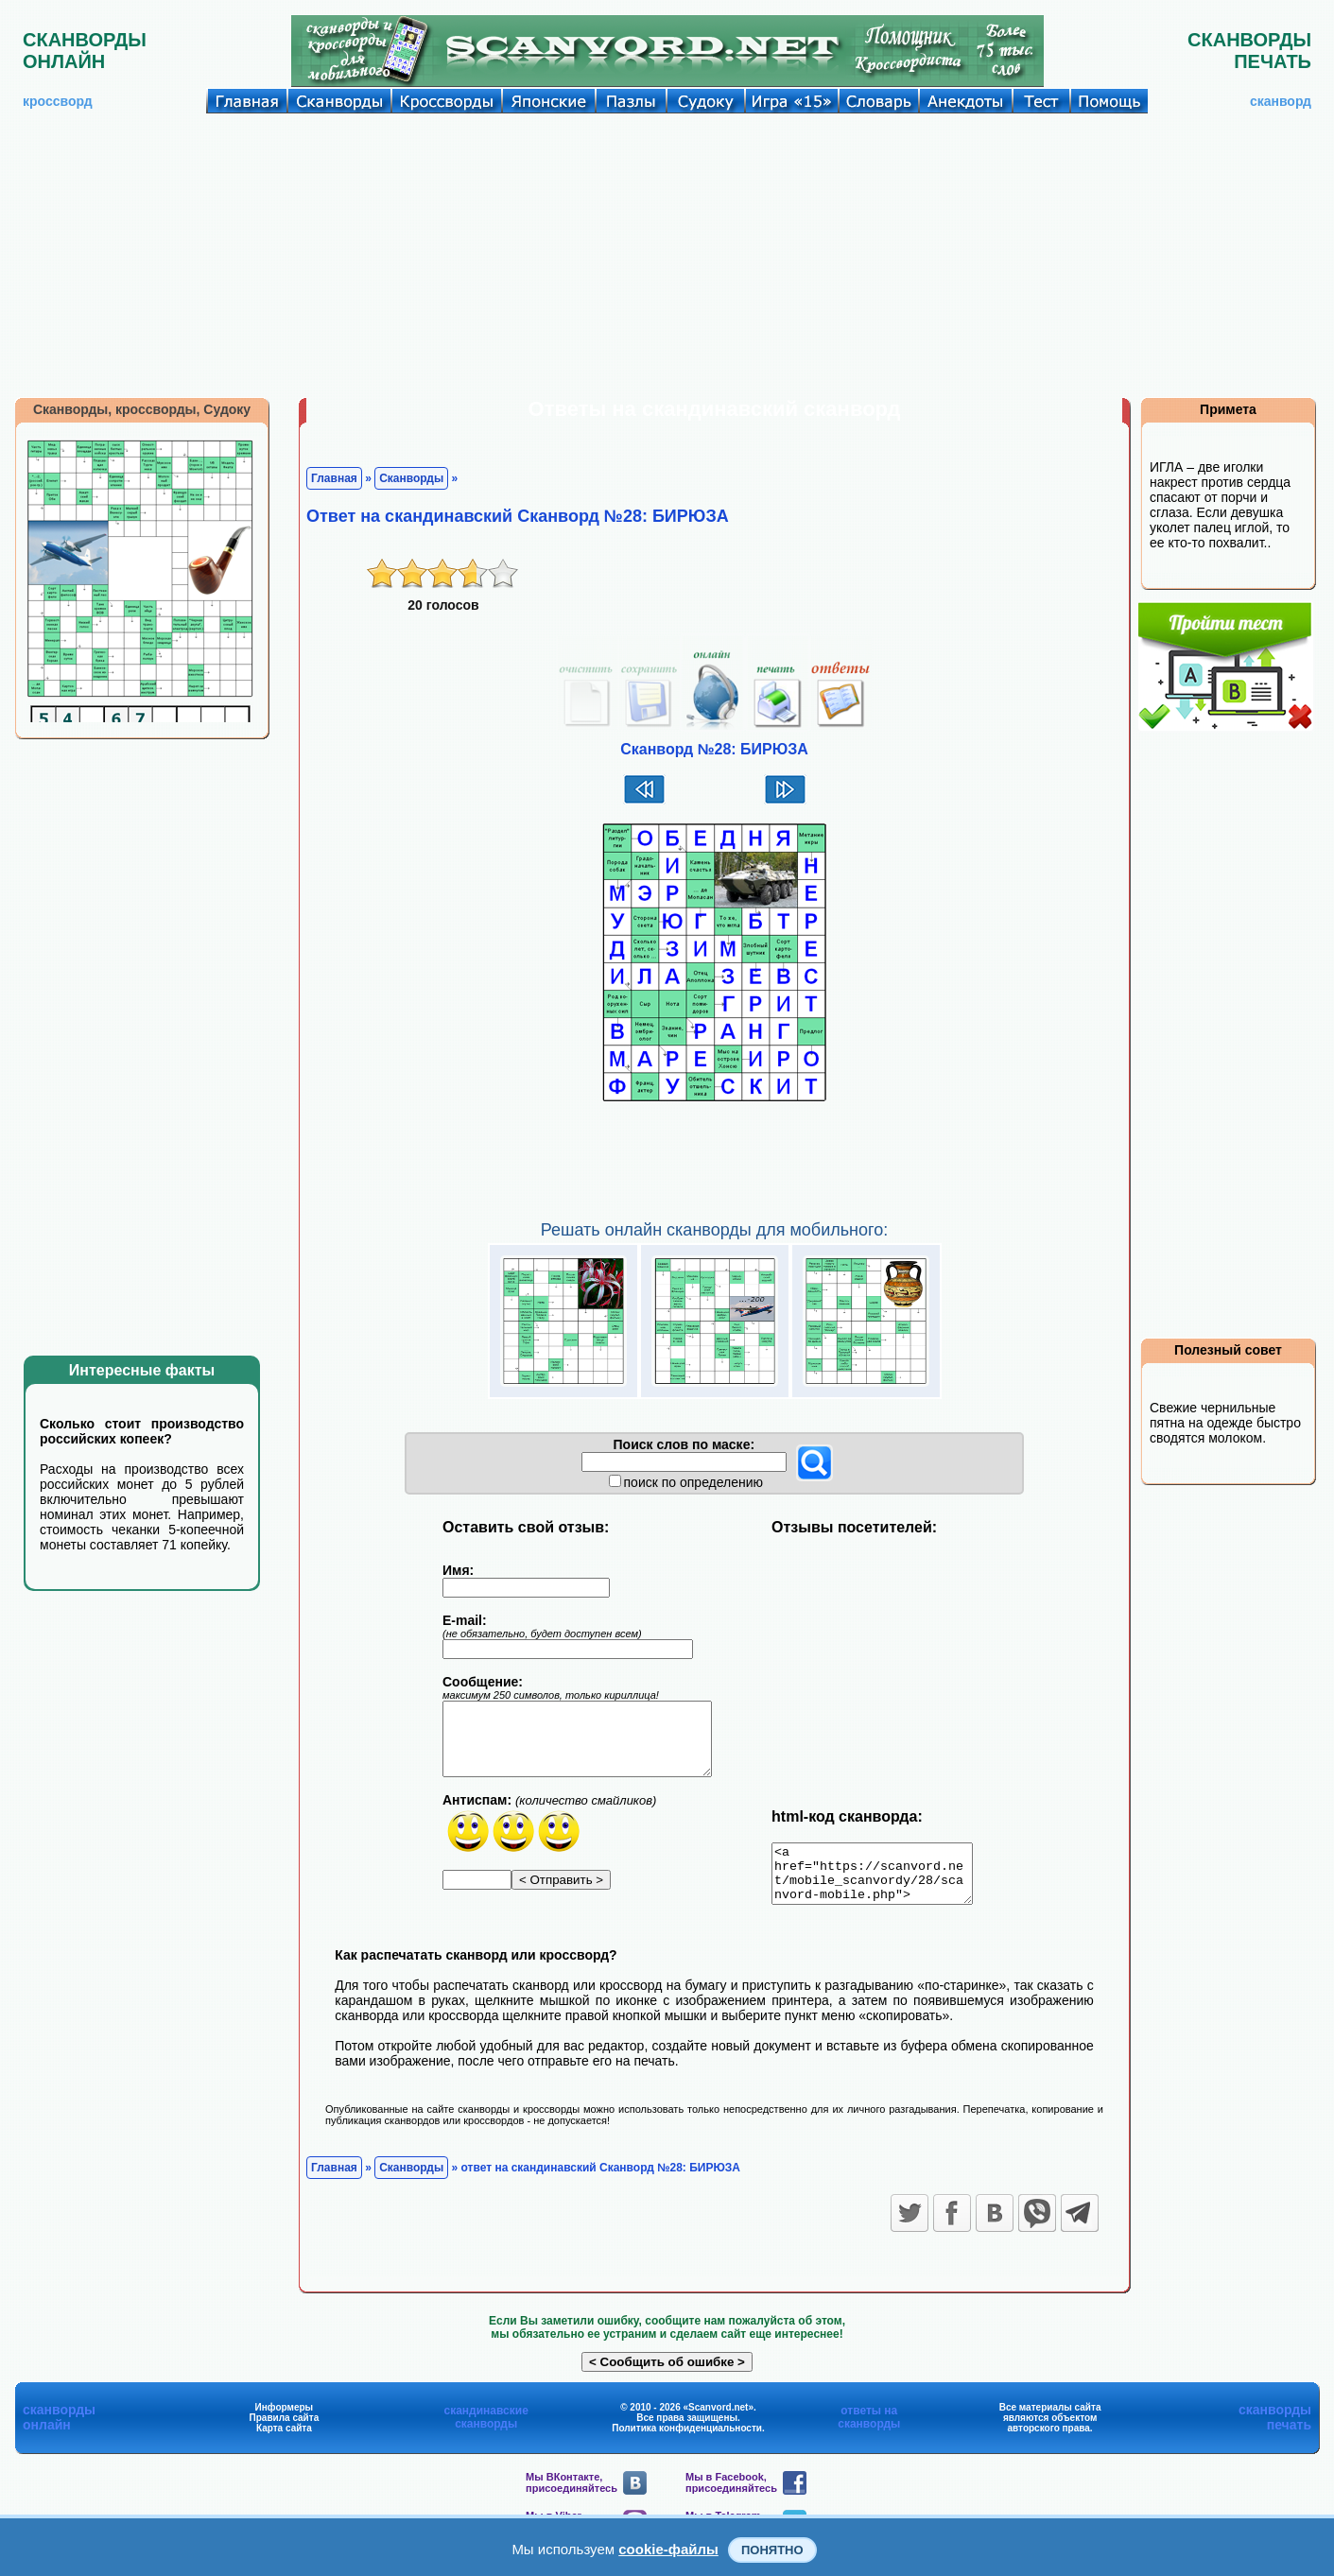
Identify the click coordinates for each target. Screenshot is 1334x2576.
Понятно (772, 2550)
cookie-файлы (668, 2549)
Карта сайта (284, 2439)
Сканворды (411, 478)
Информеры (284, 2418)
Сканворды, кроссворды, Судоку (142, 409)
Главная (334, 478)
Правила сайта (285, 2429)
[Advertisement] (667, 255)
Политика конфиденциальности (687, 2439)
